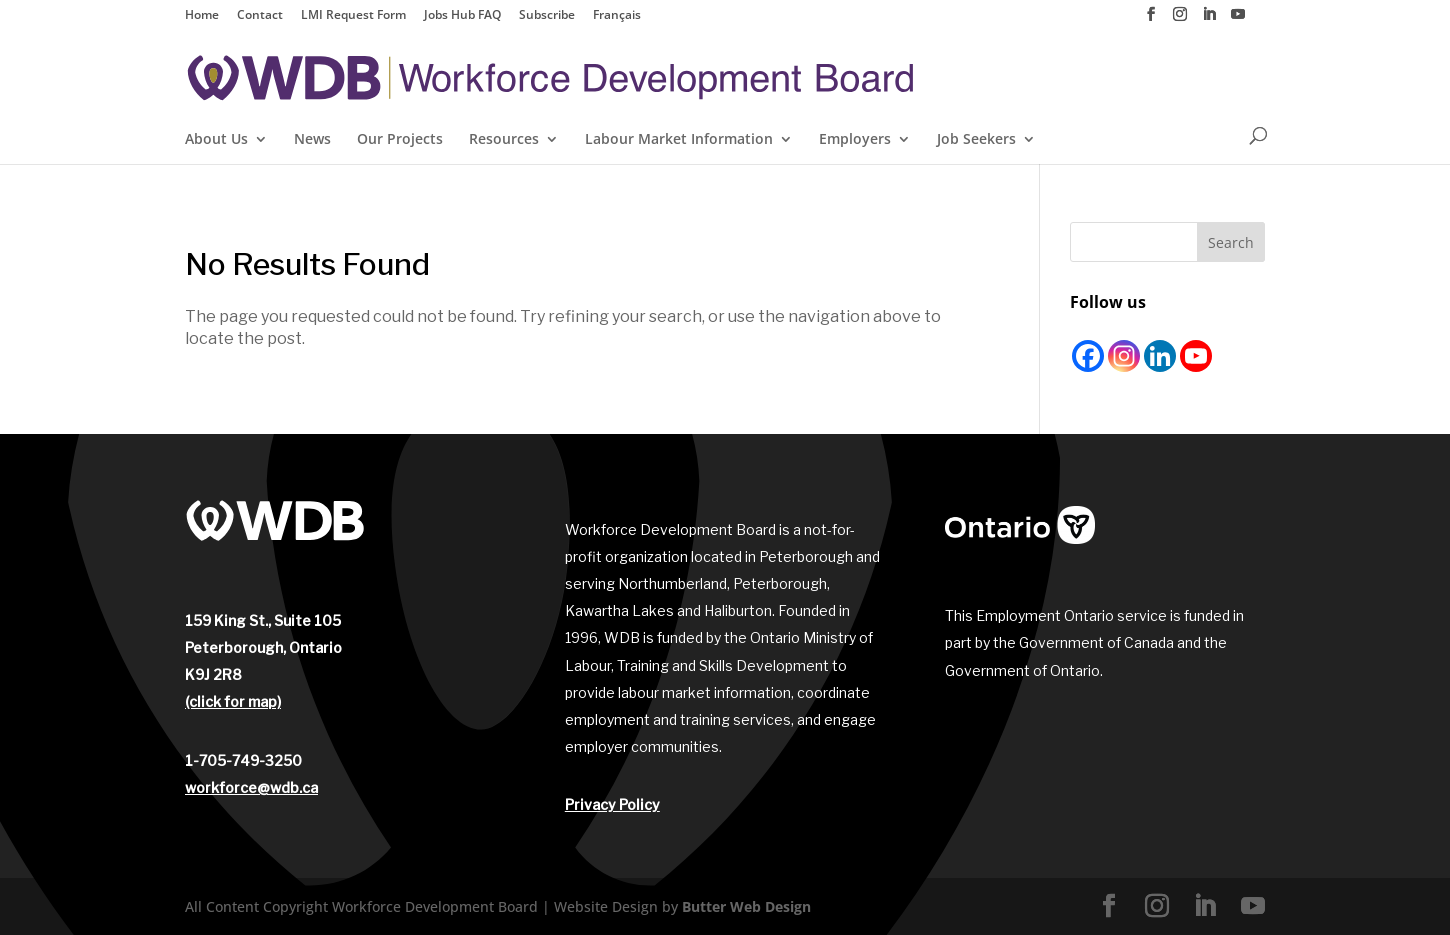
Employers (855, 140)
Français (617, 16)
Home (202, 16)
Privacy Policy (612, 804)
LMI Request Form (353, 16)
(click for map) (233, 701)
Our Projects (400, 140)
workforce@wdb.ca (251, 787)
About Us (216, 140)
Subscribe (547, 16)
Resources (504, 140)
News (312, 140)
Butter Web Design (746, 906)
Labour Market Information (679, 140)
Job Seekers (976, 140)
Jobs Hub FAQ (462, 16)
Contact (260, 16)
